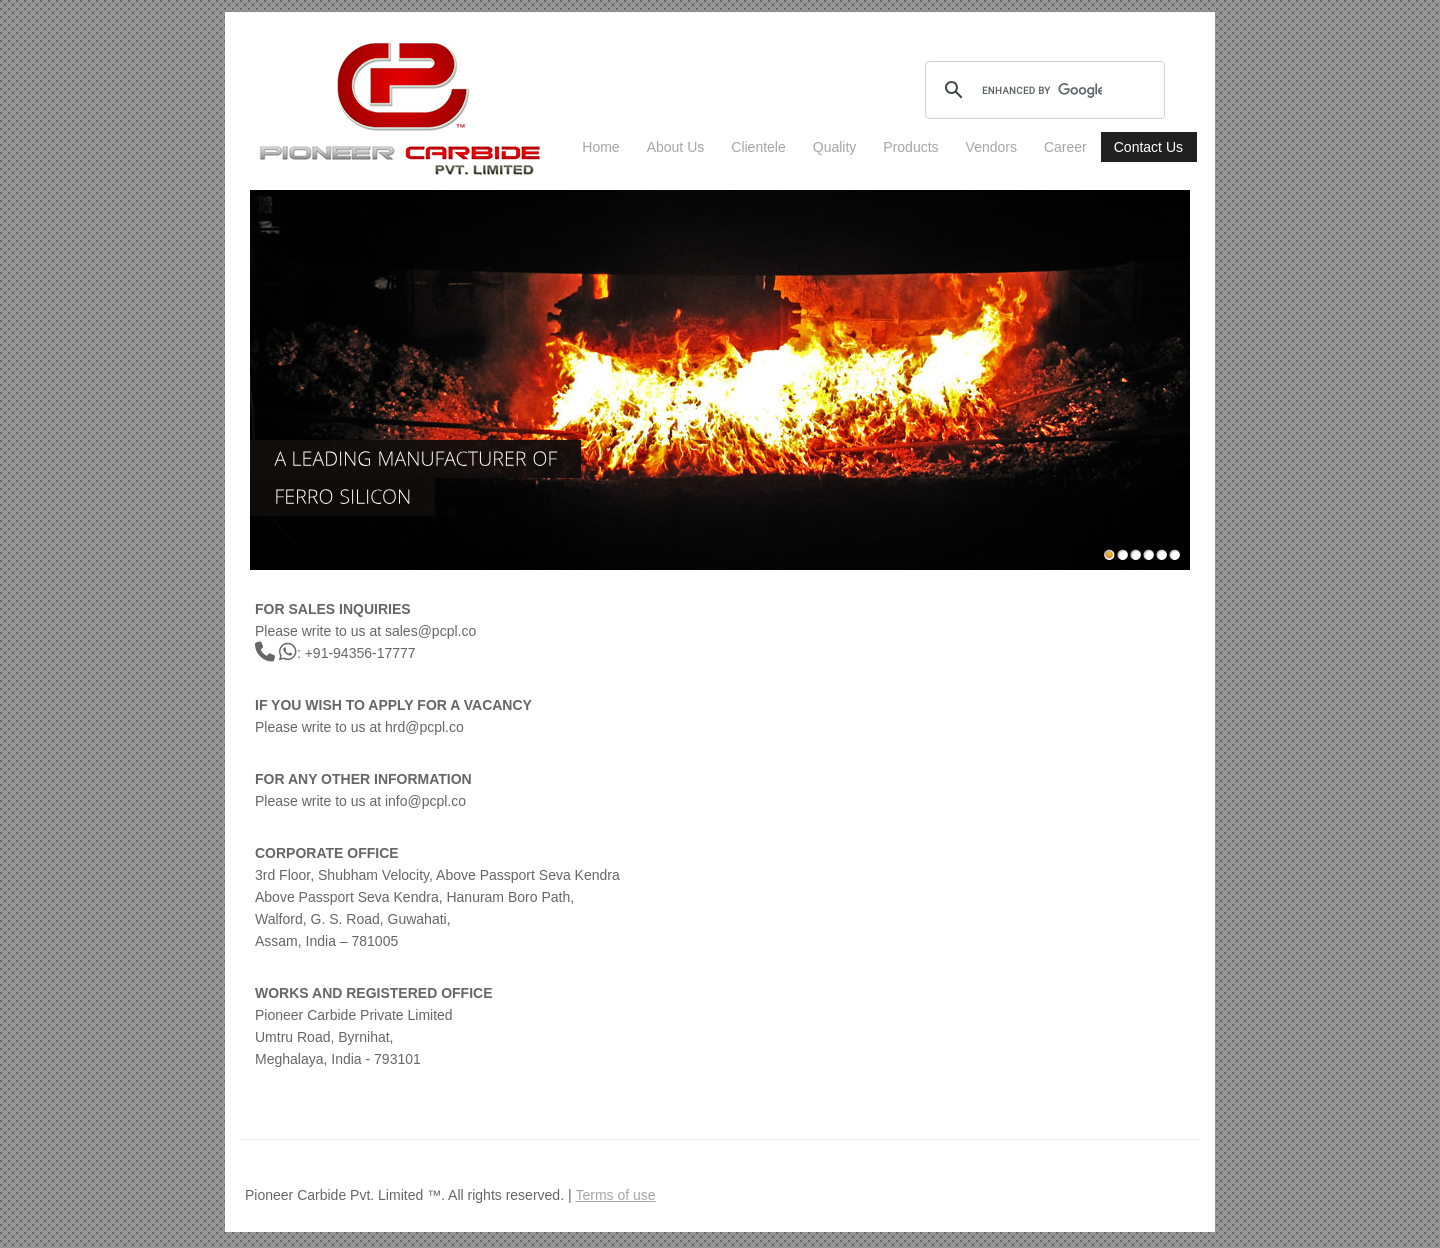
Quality (835, 147)
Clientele (758, 147)
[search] (1042, 90)
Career (1065, 147)
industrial (401, 108)
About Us (676, 147)
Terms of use (615, 1195)
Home (600, 147)
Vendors (991, 147)
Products (910, 147)
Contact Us (1148, 147)
